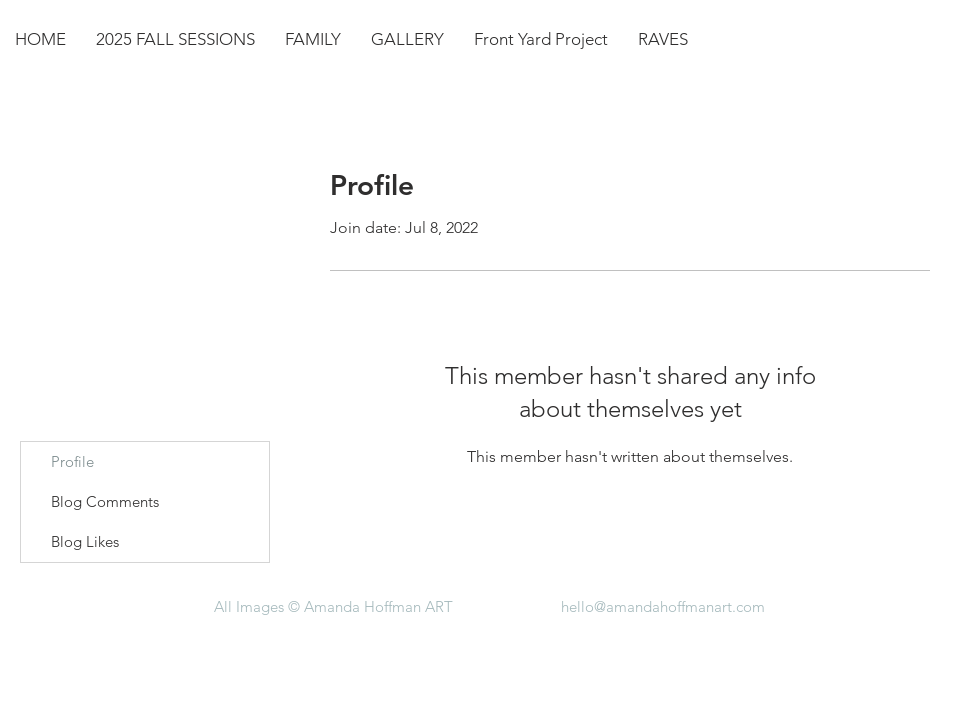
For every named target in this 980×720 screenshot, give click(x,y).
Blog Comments (105, 501)
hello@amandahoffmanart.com (663, 606)
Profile (72, 461)
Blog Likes (85, 541)
